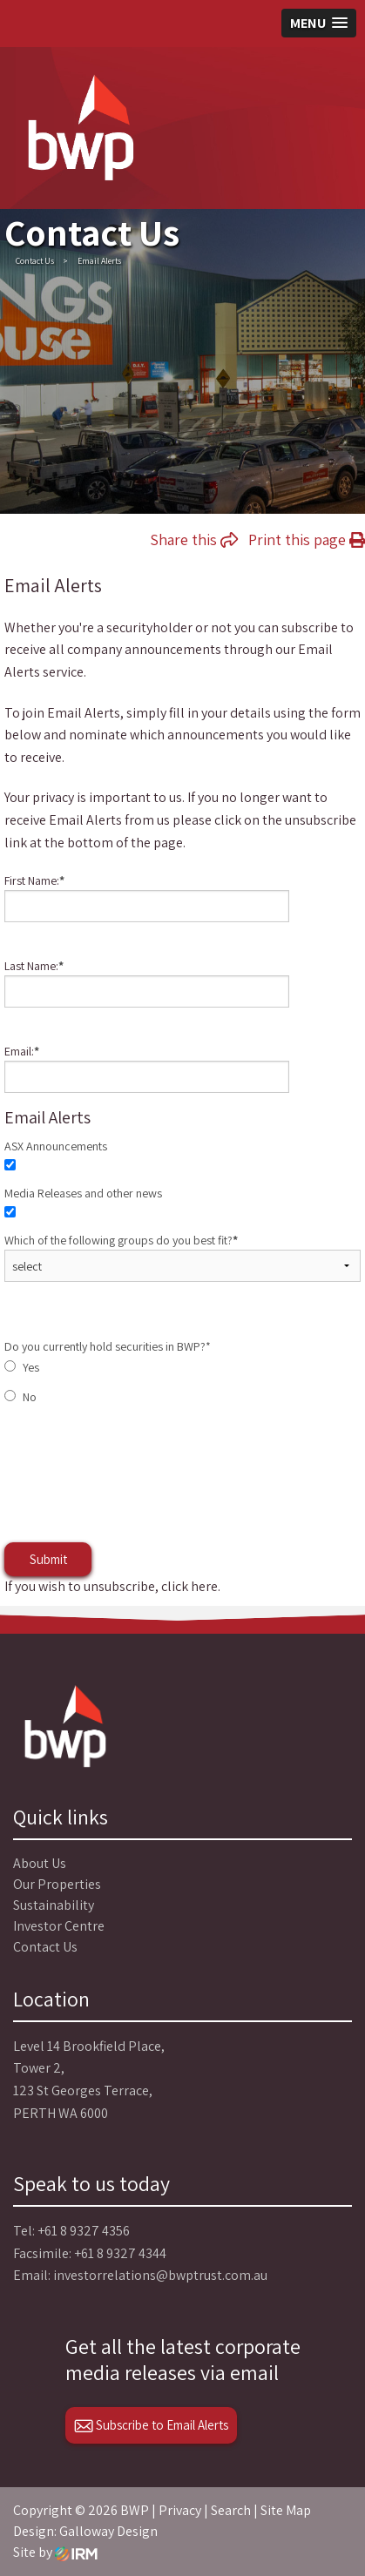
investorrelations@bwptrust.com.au (160, 2275)
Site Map (285, 2510)
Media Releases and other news (83, 1193)
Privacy (180, 2510)
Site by (55, 2552)
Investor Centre (59, 1926)
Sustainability (53, 1905)
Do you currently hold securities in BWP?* (107, 1346)
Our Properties (57, 1884)
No (30, 1397)
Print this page (306, 539)
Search (231, 2510)
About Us (39, 1863)
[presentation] (136, 1491)
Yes (31, 1367)
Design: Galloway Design (85, 2531)
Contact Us (45, 1947)
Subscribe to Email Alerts (151, 2425)
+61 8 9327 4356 (83, 2231)
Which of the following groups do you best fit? (121, 1240)
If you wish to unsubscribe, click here (111, 1586)
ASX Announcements (55, 1146)
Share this (194, 539)
